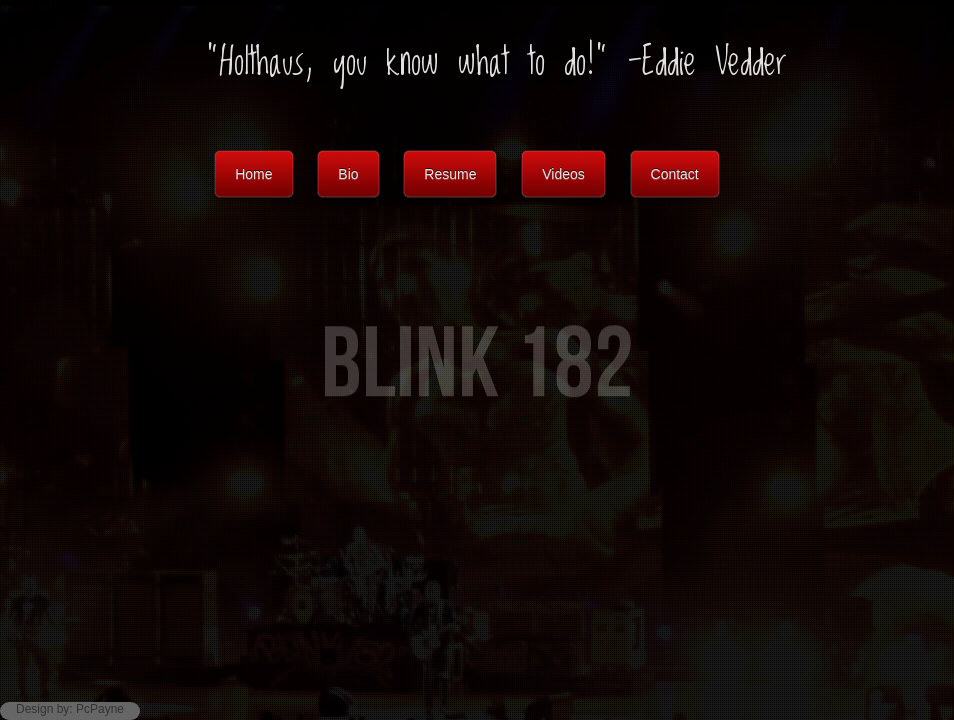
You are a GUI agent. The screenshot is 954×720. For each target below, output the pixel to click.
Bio (348, 174)
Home (253, 174)
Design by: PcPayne (70, 709)
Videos (563, 174)
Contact (675, 174)
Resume (450, 174)
